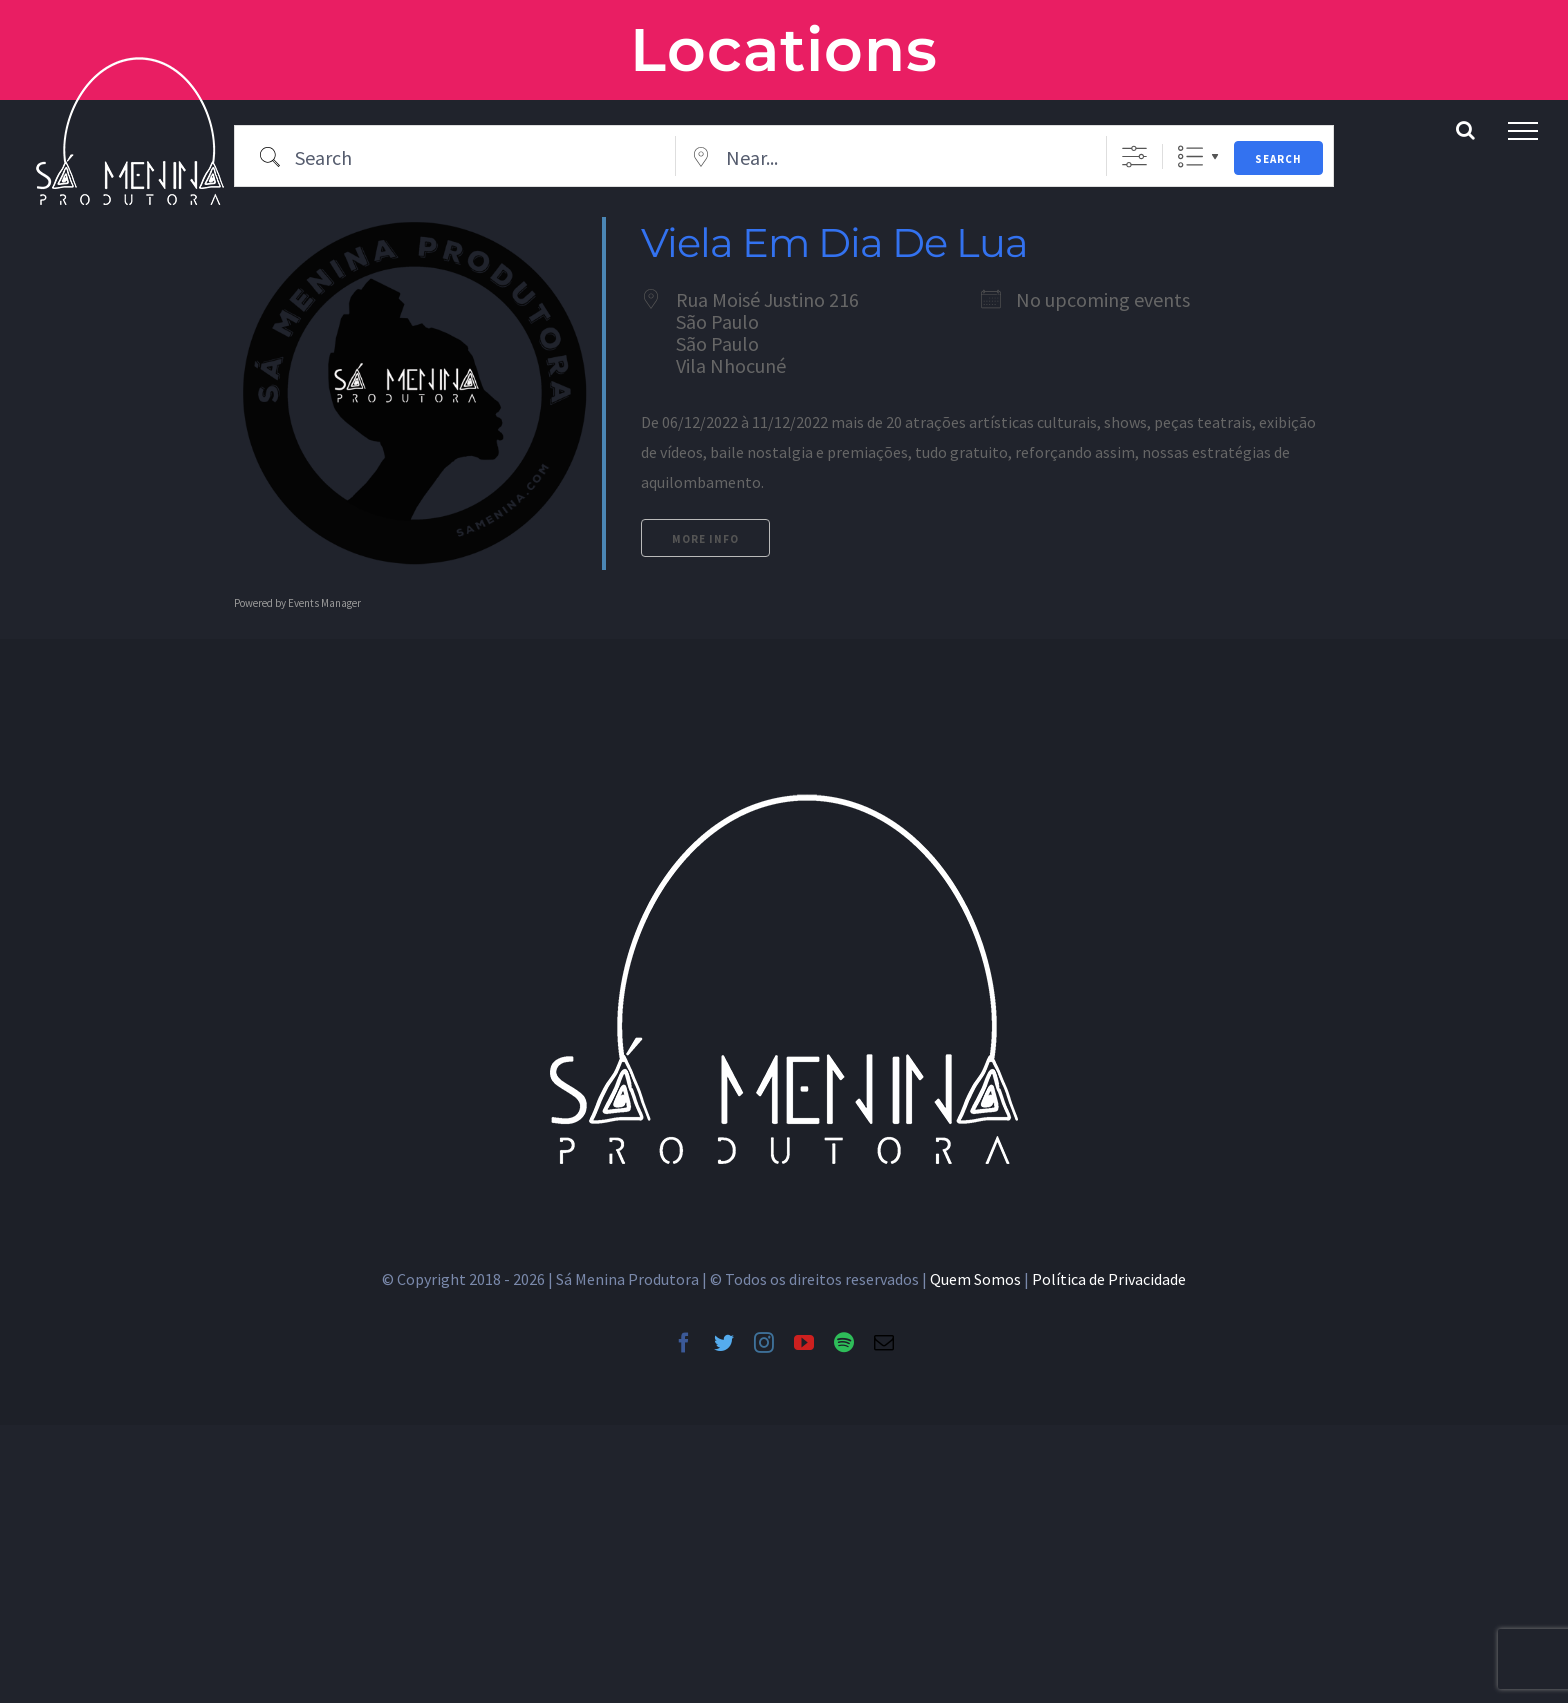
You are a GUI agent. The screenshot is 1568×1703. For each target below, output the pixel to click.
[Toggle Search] (1465, 130)
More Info (705, 539)
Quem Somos (975, 1279)
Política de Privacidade (1109, 1279)
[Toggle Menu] (1523, 131)
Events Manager (324, 603)
